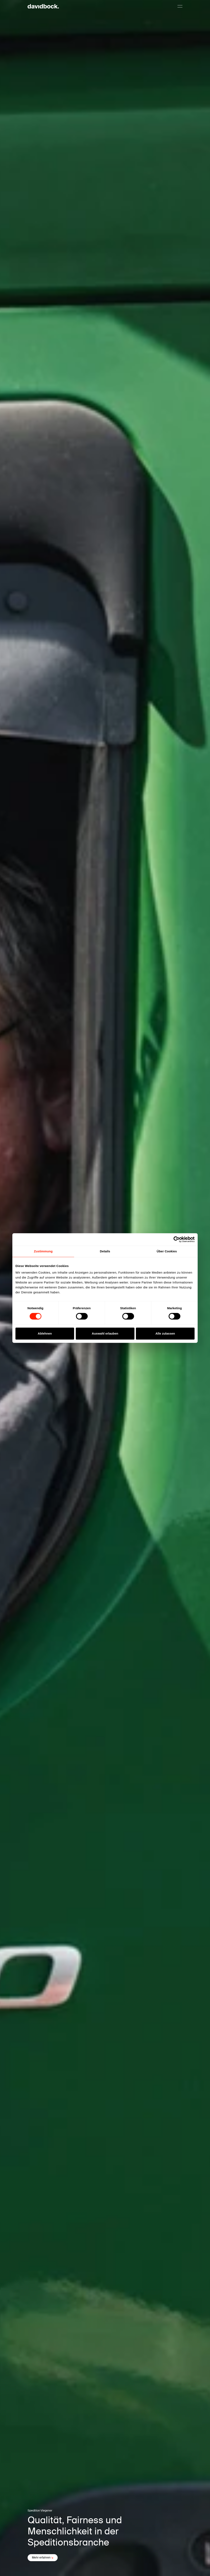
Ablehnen (45, 1333)
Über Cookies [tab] (167, 1251)
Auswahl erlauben (105, 1333)
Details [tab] (105, 1251)
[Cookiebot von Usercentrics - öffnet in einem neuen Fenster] (177, 1239)
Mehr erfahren (42, 2558)
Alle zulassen (165, 1333)
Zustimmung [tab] (43, 1251)
